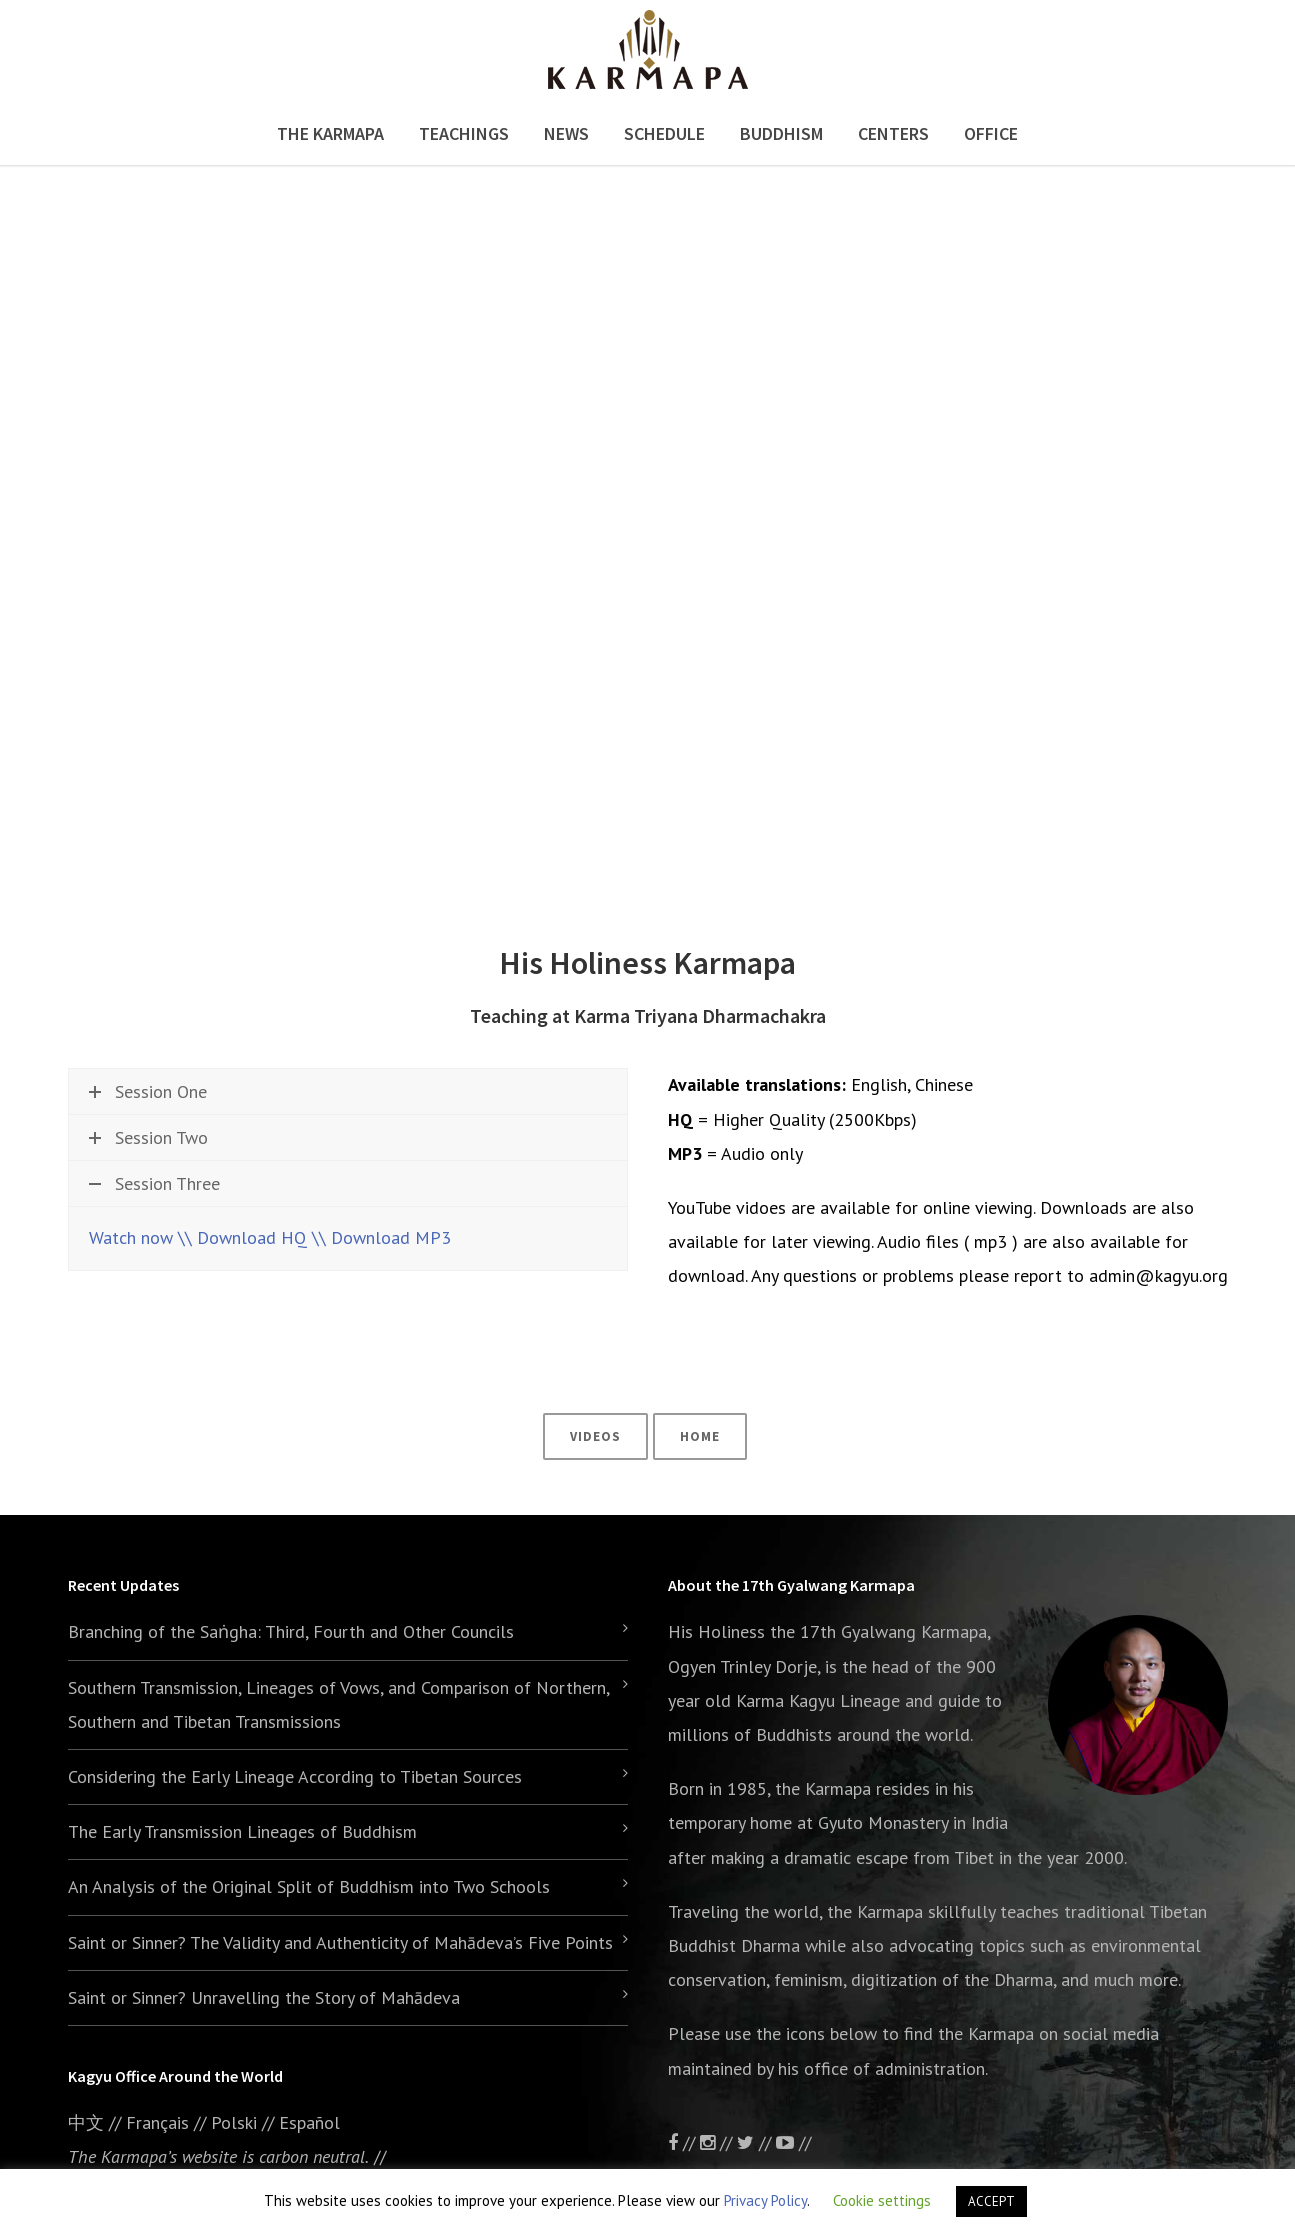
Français (157, 2122)
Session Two (148, 1137)
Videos (595, 1436)
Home (700, 1436)
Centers (893, 133)
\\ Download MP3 (381, 1237)
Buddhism (781, 133)
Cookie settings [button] (882, 2200)
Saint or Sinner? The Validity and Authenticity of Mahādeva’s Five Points (340, 1942)
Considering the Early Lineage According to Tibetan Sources (295, 1776)
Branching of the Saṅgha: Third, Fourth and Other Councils (291, 1631)
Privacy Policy (765, 2200)
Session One (148, 1091)
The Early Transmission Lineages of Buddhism (242, 1831)
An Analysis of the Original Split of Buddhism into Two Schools (309, 1886)
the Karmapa (823, 1788)
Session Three (154, 1183)
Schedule (664, 133)
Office (991, 133)
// (756, 2142)
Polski (234, 2122)
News (566, 133)
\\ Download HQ (242, 1237)
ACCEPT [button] (991, 2201)
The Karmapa (330, 133)
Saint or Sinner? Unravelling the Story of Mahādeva (264, 1997)
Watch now (131, 1237)
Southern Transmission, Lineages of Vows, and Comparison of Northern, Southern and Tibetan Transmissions (338, 1704)
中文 (86, 2122)
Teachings (464, 133)
